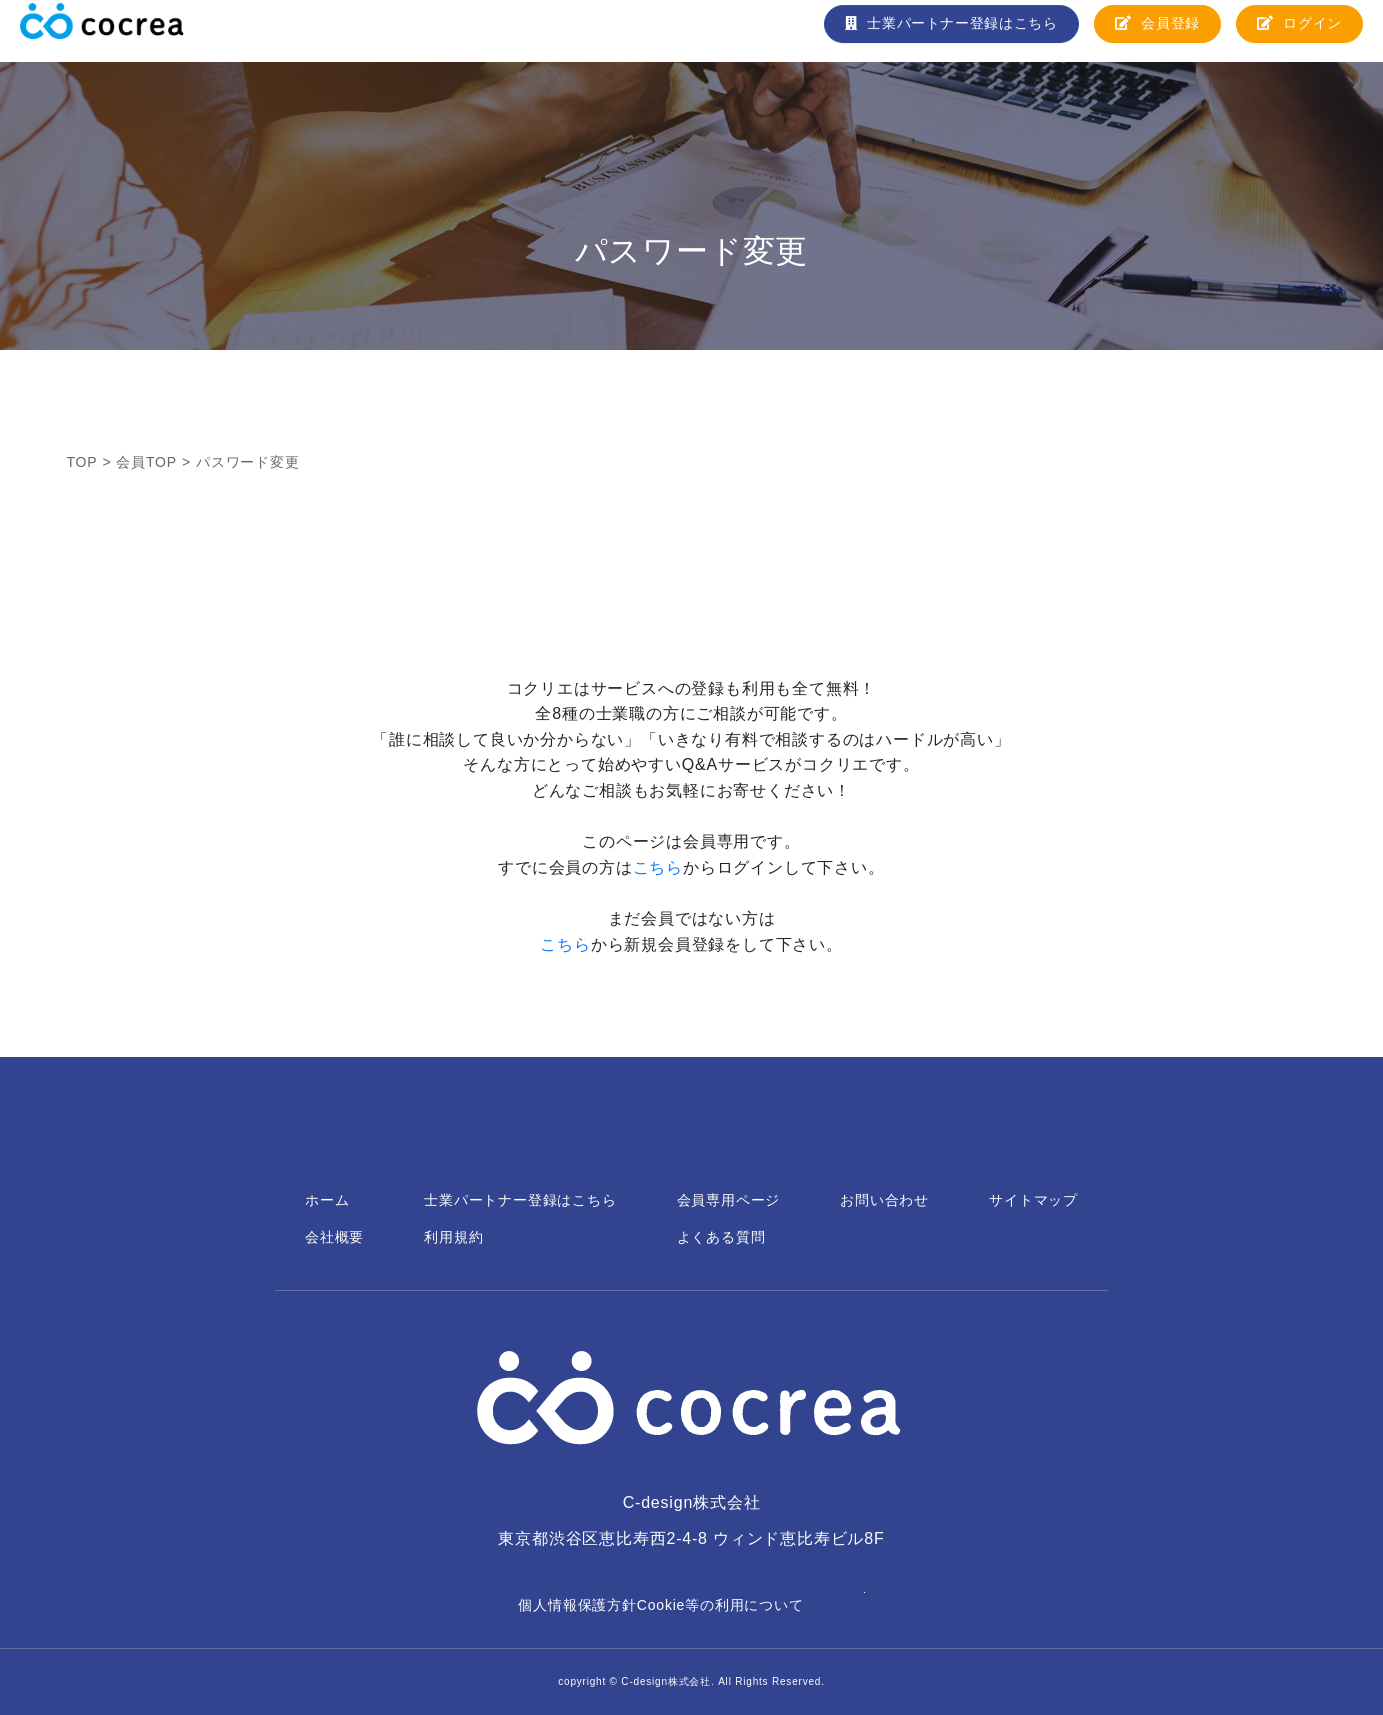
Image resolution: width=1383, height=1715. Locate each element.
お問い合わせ (884, 1200)
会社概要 (334, 1237)
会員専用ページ (729, 1200)
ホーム (327, 1200)
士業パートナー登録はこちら (948, 30)
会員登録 (1156, 30)
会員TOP (146, 462)
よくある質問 (721, 1237)
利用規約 (453, 1237)
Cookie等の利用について (720, 1605)
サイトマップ (1033, 1200)
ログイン (1299, 30)
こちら (658, 867)
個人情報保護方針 (577, 1605)
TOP (82, 462)
